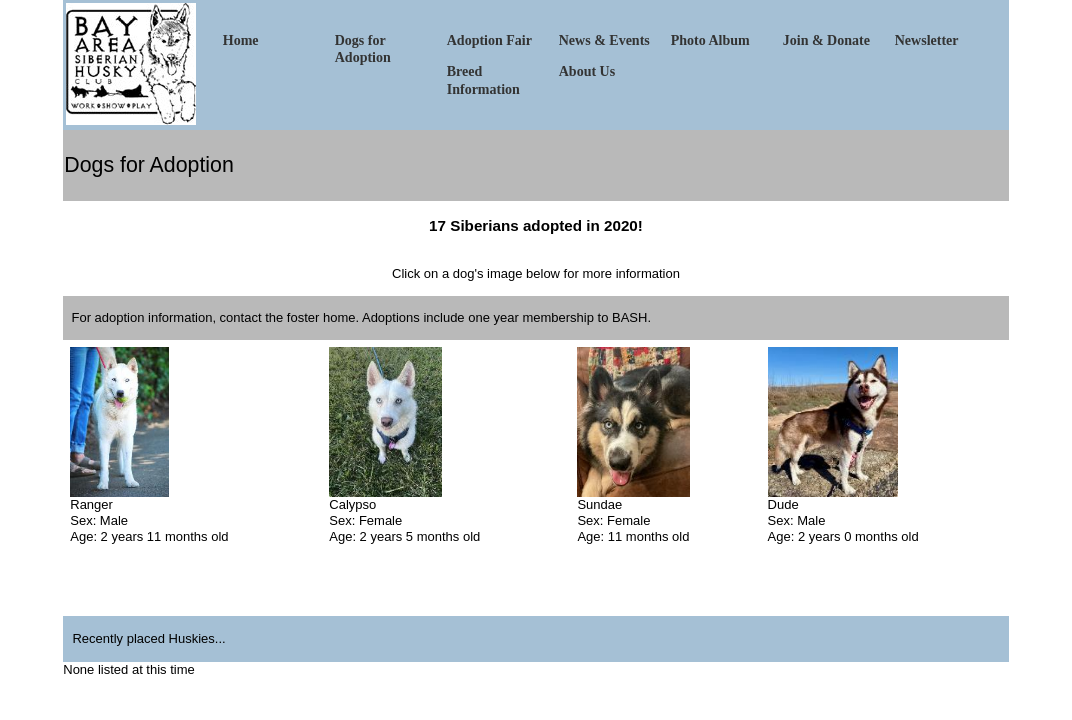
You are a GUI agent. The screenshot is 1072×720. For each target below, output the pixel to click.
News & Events (604, 40)
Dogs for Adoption (363, 49)
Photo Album (710, 40)
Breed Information (483, 80)
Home (241, 40)
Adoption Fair (489, 40)
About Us (587, 71)
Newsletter (927, 40)
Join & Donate (826, 40)
